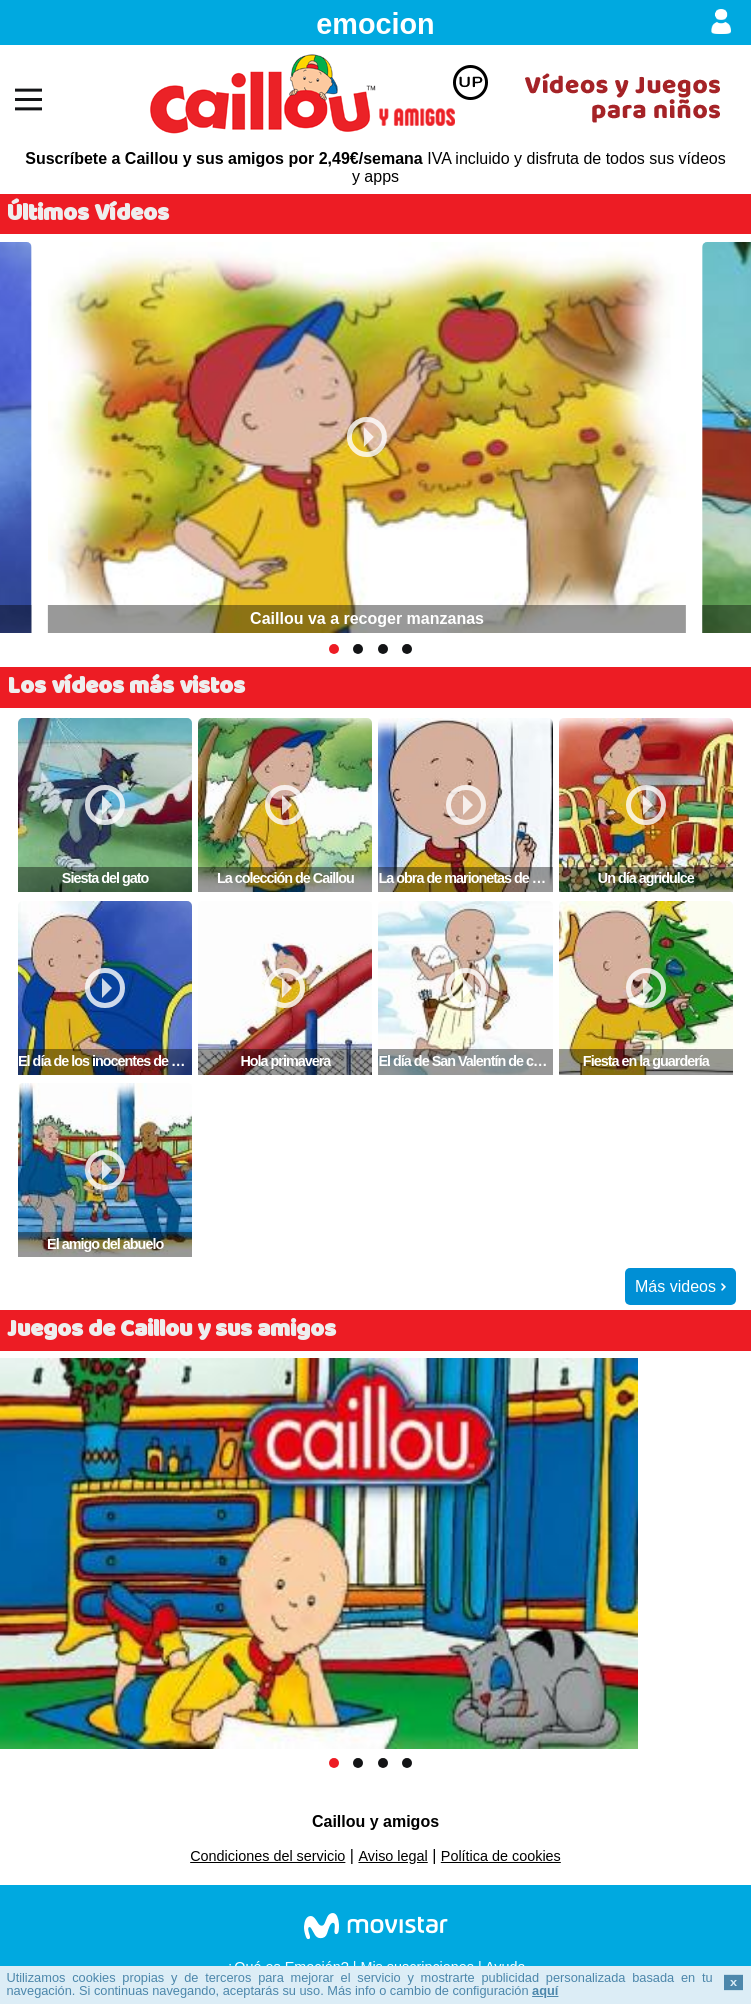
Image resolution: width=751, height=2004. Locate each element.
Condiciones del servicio (267, 1856)
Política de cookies (501, 1856)
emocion (375, 24)
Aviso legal (392, 1856)
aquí (545, 1990)
